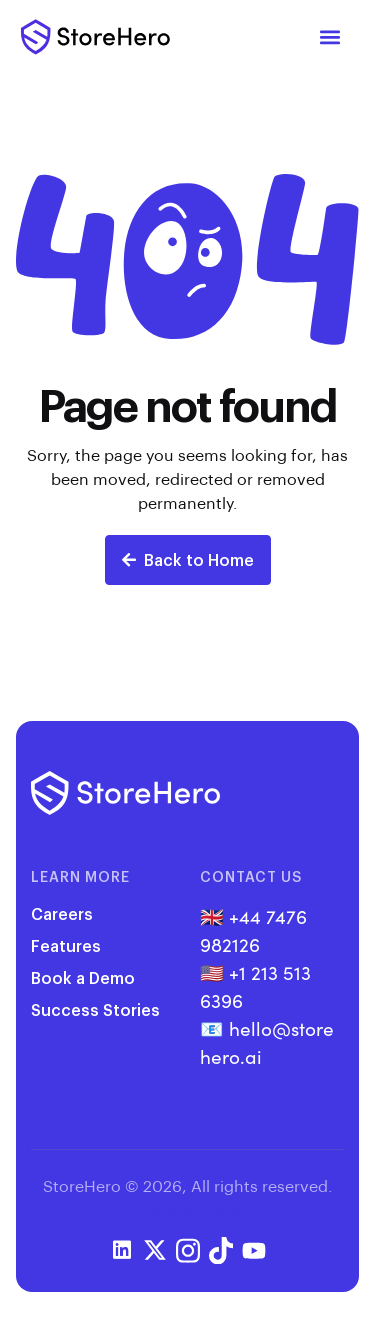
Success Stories (95, 1009)
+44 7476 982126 (253, 929)
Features (66, 945)
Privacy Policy (188, 1209)
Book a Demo (83, 977)
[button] (330, 37)
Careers (62, 913)
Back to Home (188, 559)
